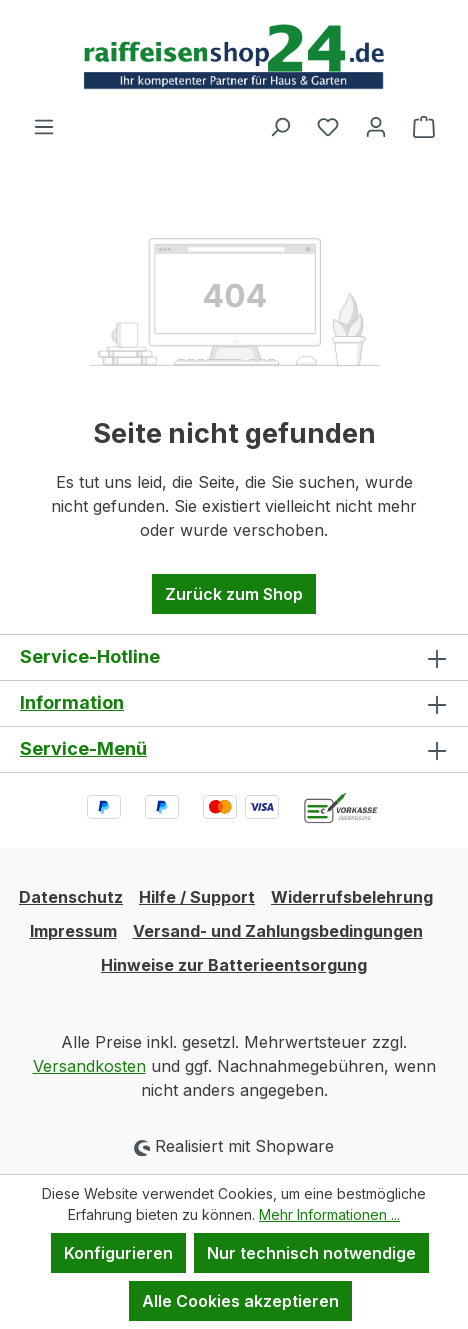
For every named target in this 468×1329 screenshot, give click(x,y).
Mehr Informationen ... (329, 1214)
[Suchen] (280, 126)
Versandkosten (89, 1066)
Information (72, 702)
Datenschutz (71, 897)
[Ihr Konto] (376, 126)
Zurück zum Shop (234, 594)
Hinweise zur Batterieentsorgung (234, 965)
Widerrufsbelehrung (352, 897)
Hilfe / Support (197, 897)
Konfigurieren (118, 1253)
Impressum (73, 931)
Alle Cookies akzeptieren (240, 1301)
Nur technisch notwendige (311, 1253)
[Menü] (44, 126)
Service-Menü (83, 748)
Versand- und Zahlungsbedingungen (278, 931)
